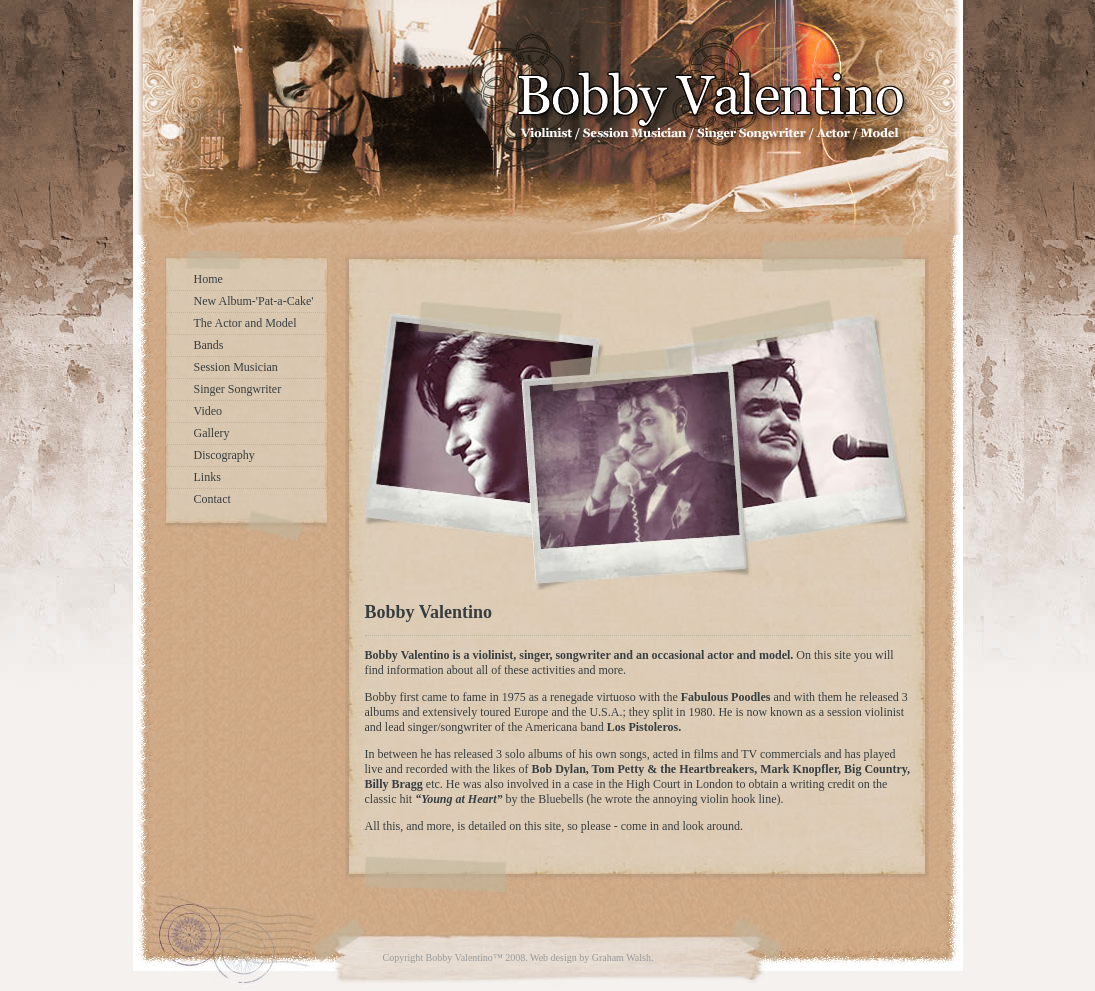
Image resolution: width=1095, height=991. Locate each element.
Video (208, 411)
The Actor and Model (245, 323)
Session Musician (236, 367)
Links (207, 477)
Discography (224, 455)
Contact (212, 499)
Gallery (212, 433)
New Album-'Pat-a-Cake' (254, 301)
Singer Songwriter (238, 389)
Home (208, 279)
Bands (209, 345)
